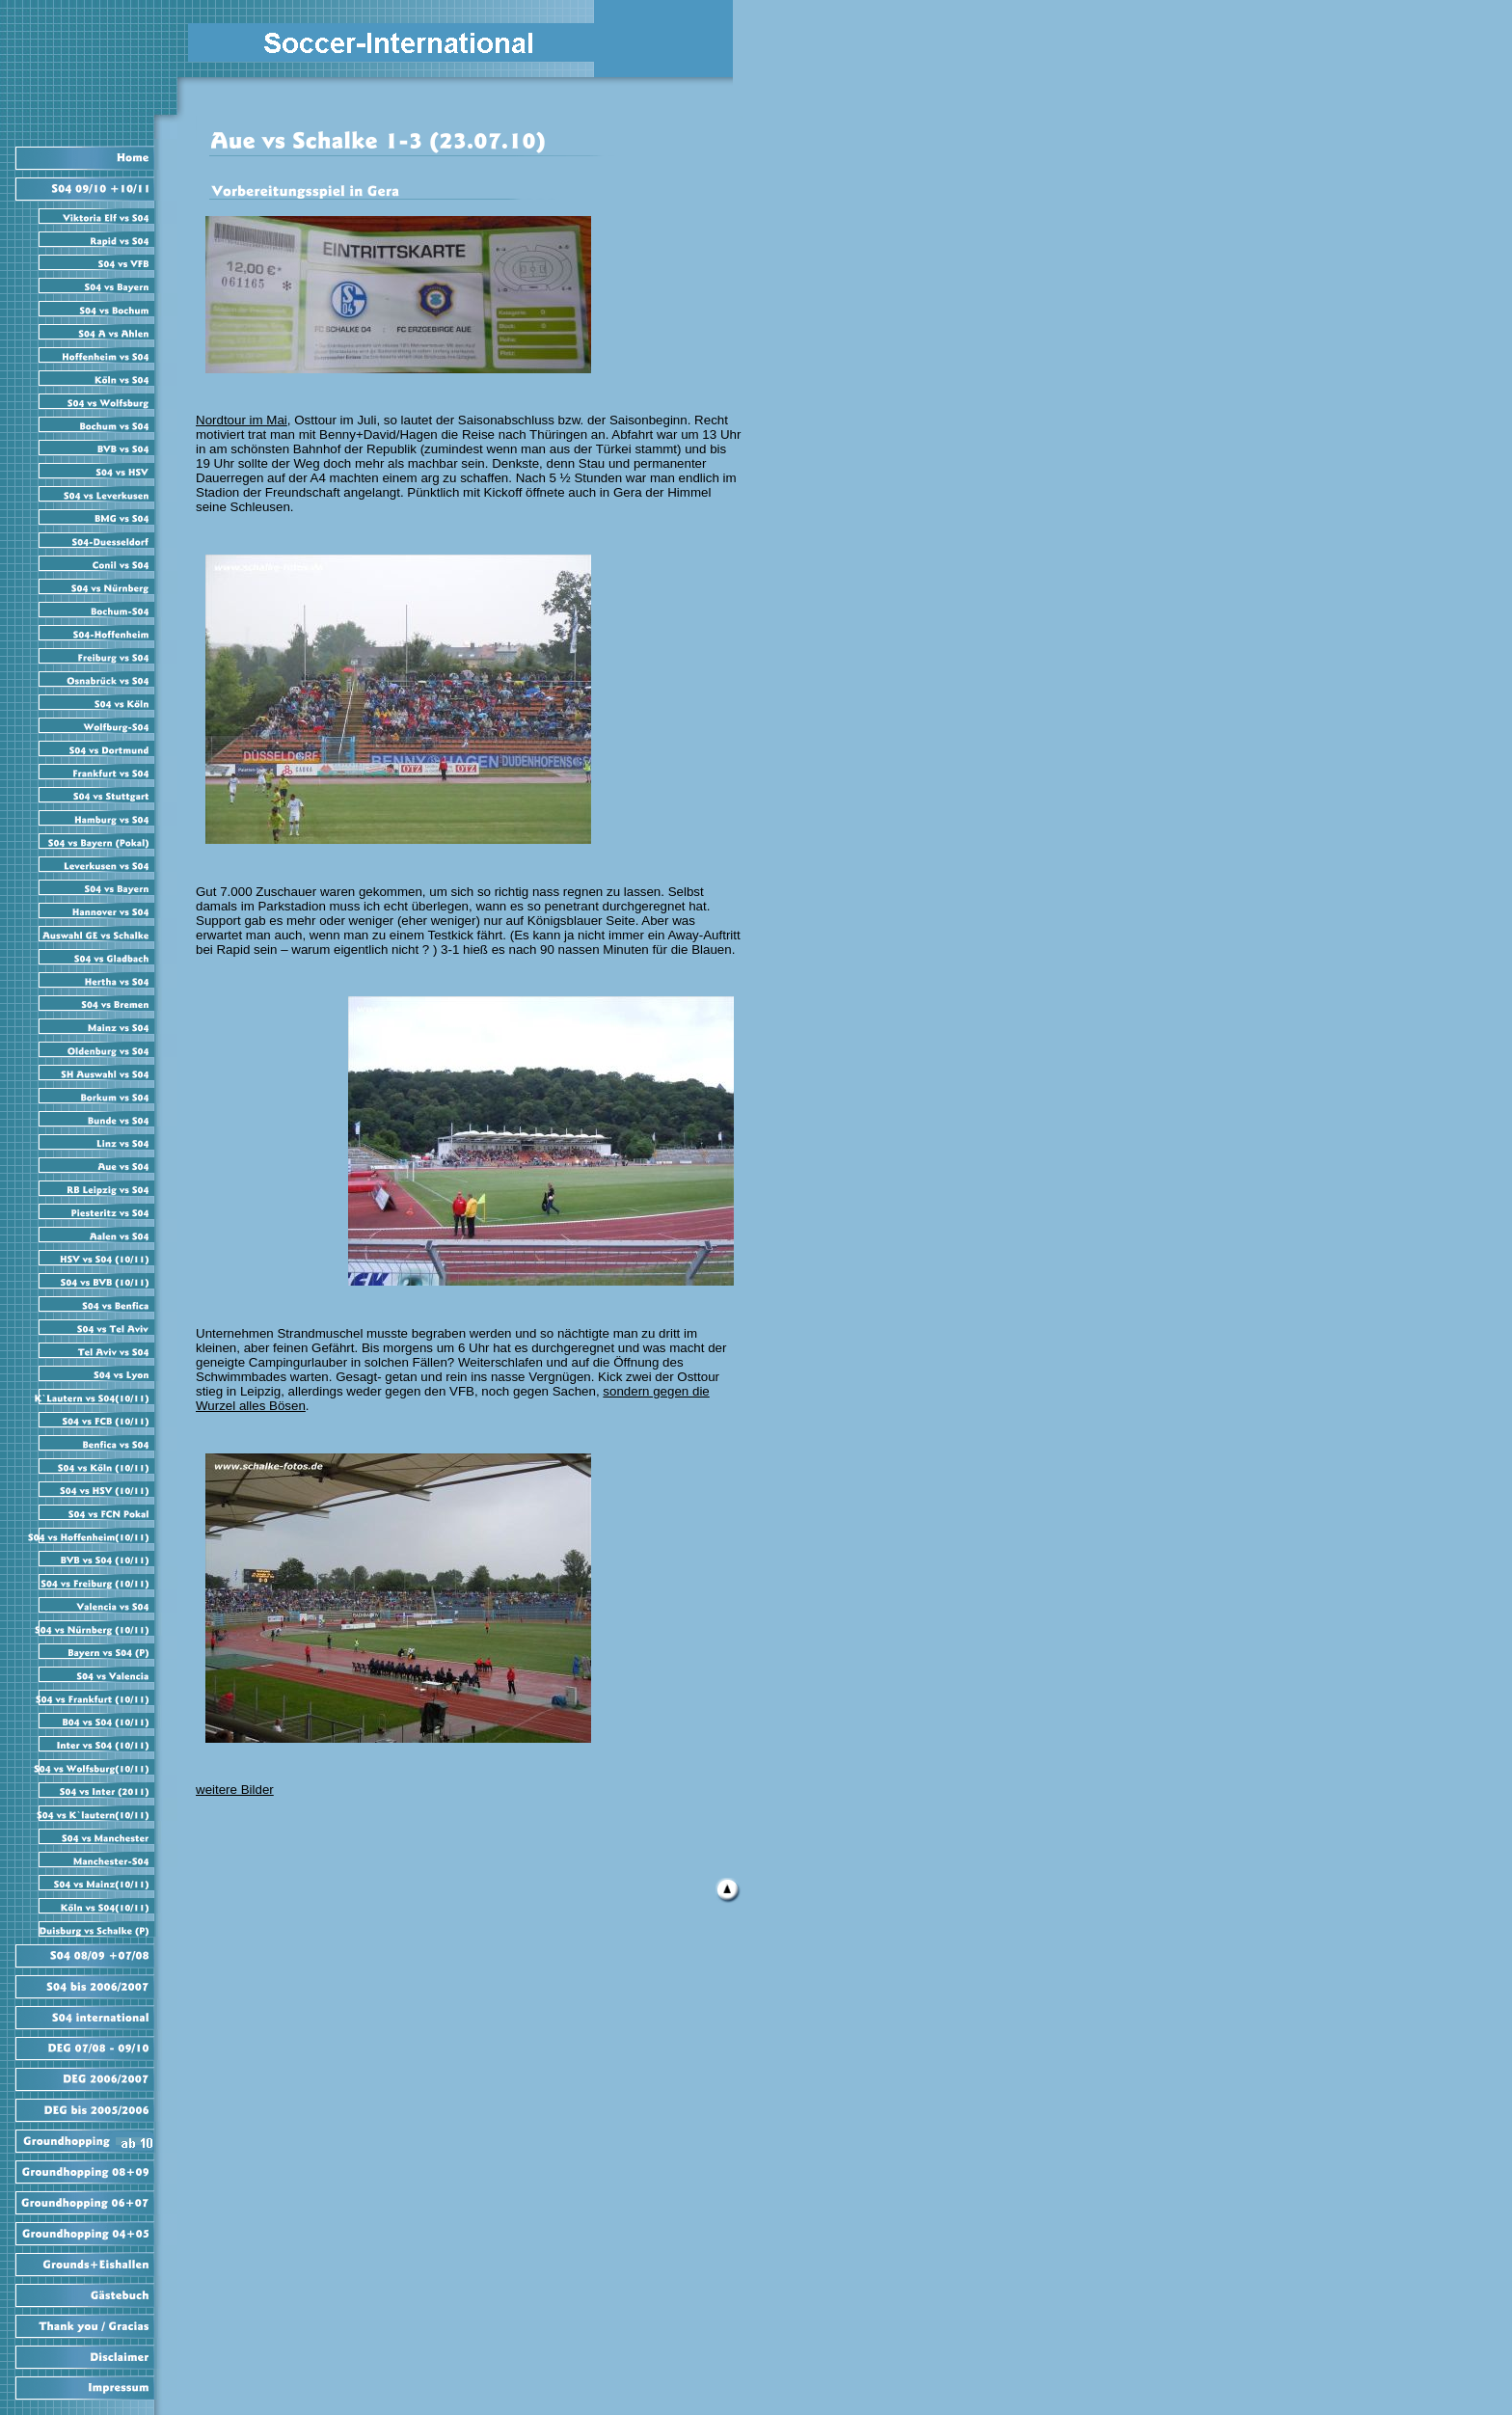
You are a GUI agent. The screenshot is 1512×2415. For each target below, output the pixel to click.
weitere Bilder (235, 1789)
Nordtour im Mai (241, 420)
